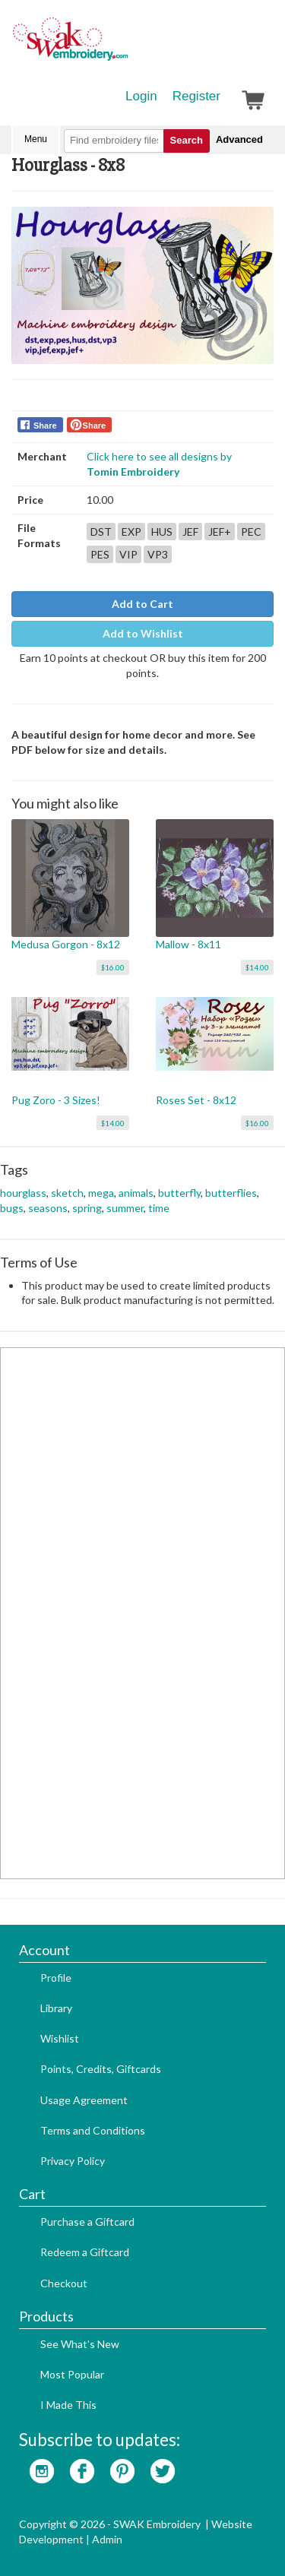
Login (141, 96)
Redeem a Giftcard (84, 2251)
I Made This (68, 2404)
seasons (48, 1207)
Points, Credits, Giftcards (100, 2068)
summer (125, 1207)
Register (196, 96)
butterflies (231, 1192)
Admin (107, 2539)
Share (45, 425)
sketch (67, 1192)
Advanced (239, 139)
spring (87, 1207)
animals (136, 1192)
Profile (55, 1977)
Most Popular (72, 2374)
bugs (12, 1207)
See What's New (79, 2343)
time (158, 1207)
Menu (35, 139)
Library (56, 2008)
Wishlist (59, 2038)
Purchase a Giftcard (87, 2221)
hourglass (23, 1192)
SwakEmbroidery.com (125, 45)
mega (101, 1192)
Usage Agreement (84, 2099)
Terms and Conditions (92, 2130)
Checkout (63, 2283)
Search (186, 140)
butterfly (179, 1192)
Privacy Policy (72, 2160)
